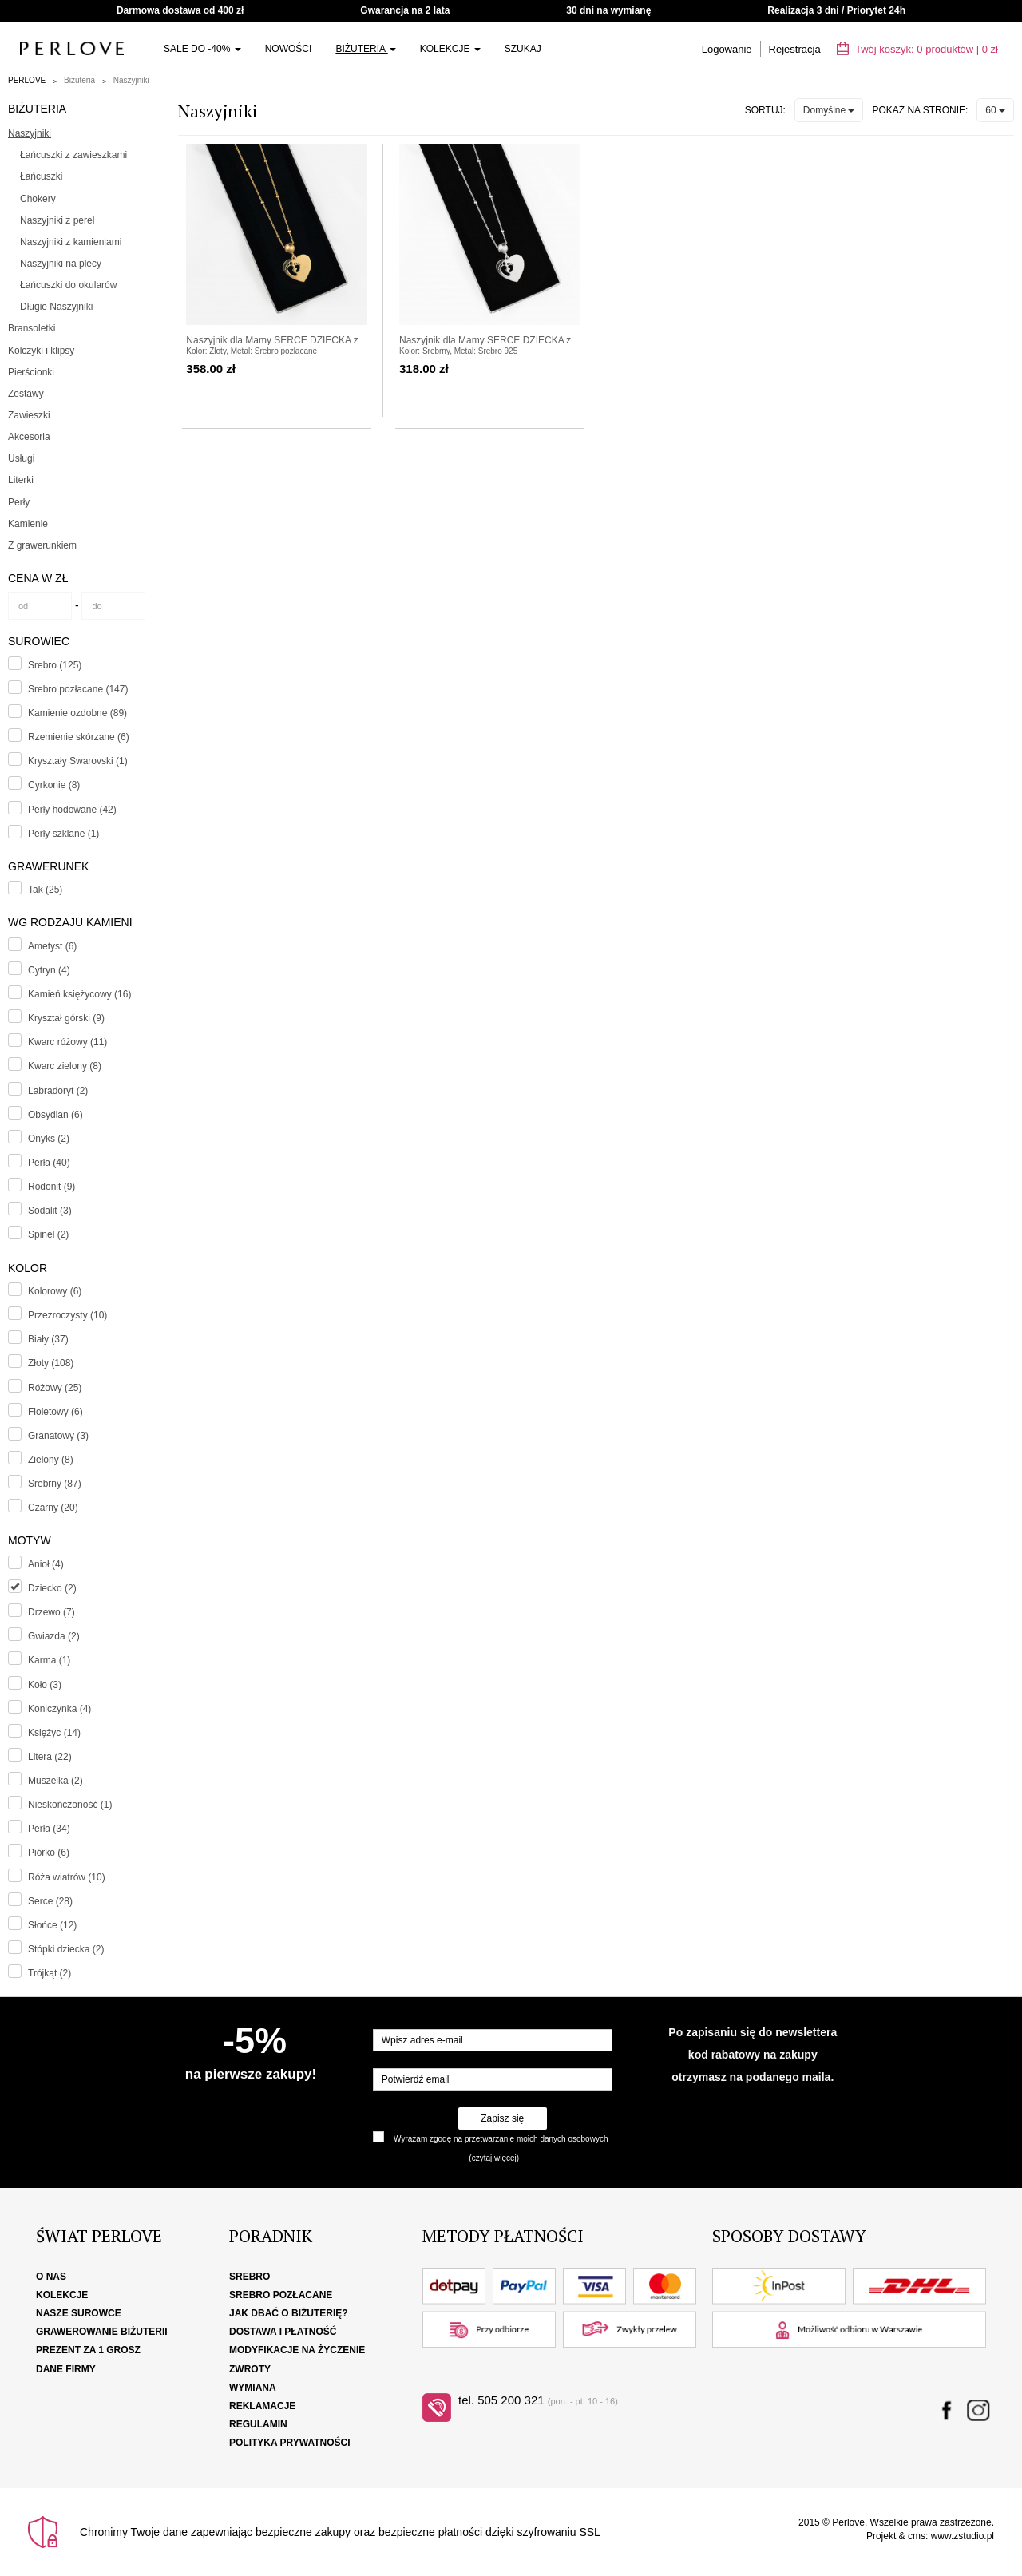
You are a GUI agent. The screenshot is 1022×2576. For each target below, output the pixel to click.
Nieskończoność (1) (70, 1804)
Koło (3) (44, 1684)
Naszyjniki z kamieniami (70, 242)
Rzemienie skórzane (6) (78, 737)
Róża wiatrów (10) (66, 1877)
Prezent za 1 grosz (88, 2350)
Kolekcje (450, 48)
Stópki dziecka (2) (66, 1949)
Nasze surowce (78, 2313)
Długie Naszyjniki (56, 306)
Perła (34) (49, 1828)
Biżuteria (365, 48)
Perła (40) (49, 1162)
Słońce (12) (52, 1925)
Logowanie (727, 49)
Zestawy (26, 393)
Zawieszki (29, 415)
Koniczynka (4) (59, 1708)
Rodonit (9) (51, 1186)
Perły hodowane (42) (72, 809)
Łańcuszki (41, 176)
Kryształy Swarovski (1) (78, 761)
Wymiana (252, 2387)
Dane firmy (66, 2369)
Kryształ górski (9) (66, 1018)
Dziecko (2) (52, 1588)
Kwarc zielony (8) (64, 1066)
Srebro (249, 2276)
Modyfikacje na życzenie (297, 2350)
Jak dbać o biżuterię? (288, 2313)
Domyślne (829, 110)
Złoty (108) (50, 1363)
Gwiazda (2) (54, 1636)
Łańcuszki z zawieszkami (73, 155)
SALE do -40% (202, 48)
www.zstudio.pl (962, 2536)
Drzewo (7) (51, 1612)
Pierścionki (31, 372)
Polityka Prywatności (290, 2442)
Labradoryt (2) (58, 1090)
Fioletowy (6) (55, 1411)
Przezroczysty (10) (67, 1315)
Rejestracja (795, 49)
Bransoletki (31, 328)
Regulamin (258, 2424)
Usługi (21, 458)
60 (995, 110)
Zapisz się (502, 2118)
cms (916, 2536)
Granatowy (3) (58, 1435)
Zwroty (250, 2369)
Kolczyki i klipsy (41, 350)
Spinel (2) (48, 1234)
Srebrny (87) (54, 1483)
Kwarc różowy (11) (67, 1042)
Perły (19, 502)
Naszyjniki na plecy (60, 263)
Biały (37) (48, 1339)
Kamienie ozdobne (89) (77, 713)
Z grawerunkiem (42, 545)
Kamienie (28, 523)
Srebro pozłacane (280, 2295)
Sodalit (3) (50, 1210)
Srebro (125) (54, 665)
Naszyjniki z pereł (57, 220)
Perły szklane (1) (63, 833)
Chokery (38, 198)
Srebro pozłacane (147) (78, 689)
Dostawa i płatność (282, 2331)
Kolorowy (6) (54, 1291)
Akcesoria (29, 436)
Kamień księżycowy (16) (79, 994)
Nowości (288, 48)
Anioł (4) (46, 1564)
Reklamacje (262, 2406)
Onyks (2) (48, 1138)
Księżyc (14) (54, 1732)
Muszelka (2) (55, 1780)
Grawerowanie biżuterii (102, 2331)
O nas (51, 2276)
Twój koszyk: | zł (917, 49)
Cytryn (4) (49, 970)
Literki (21, 479)
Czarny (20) (53, 1507)
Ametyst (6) (52, 946)
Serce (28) (50, 1901)
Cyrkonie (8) (54, 785)
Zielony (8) (50, 1459)
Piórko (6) (48, 1852)
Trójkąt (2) (49, 1973)
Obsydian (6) (55, 1114)
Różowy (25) (54, 1387)
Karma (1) (49, 1660)
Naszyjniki (131, 80)
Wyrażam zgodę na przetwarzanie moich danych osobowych (501, 2138)
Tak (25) (45, 889)
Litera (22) (50, 1756)
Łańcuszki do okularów (68, 285)
